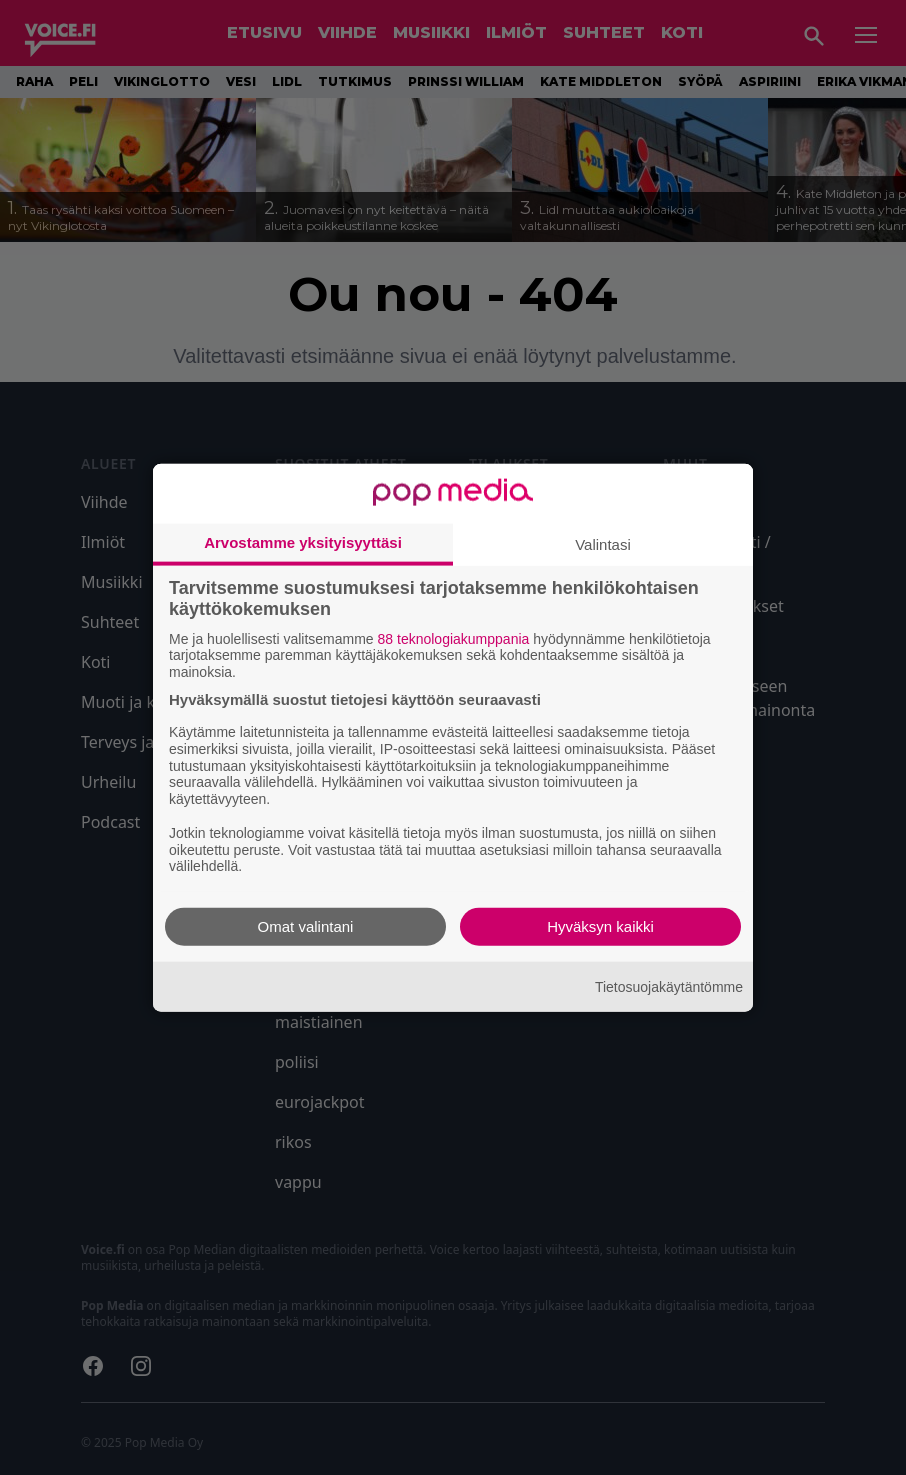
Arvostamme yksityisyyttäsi (303, 541)
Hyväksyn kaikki (600, 926)
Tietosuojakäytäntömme (669, 986)
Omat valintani (306, 926)
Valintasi (603, 543)
